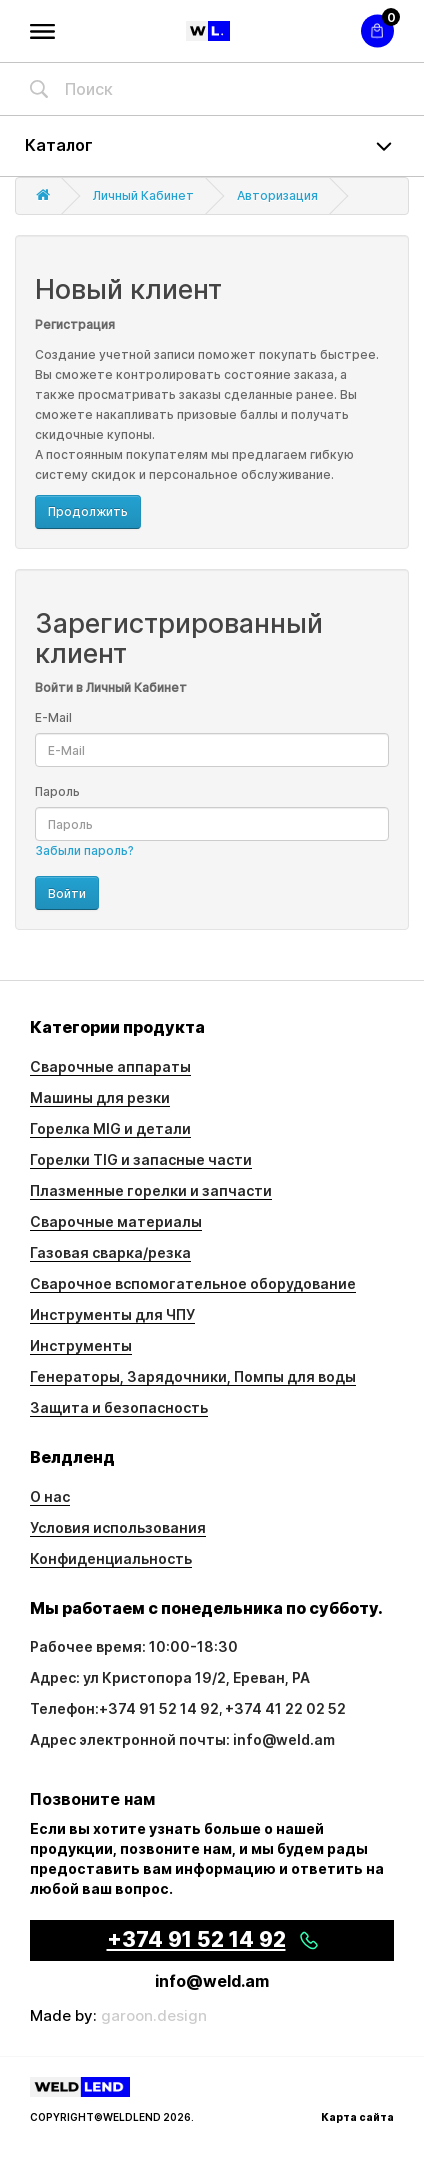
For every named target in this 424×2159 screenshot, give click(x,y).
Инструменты (81, 1345)
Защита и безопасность (119, 1407)
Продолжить (88, 511)
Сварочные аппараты (110, 1066)
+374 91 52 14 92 (159, 1708)
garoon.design (154, 2015)
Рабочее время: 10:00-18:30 (134, 1646)
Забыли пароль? (84, 850)
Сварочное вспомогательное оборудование (193, 1283)
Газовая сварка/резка (110, 1252)
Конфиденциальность (111, 1558)
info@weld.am (212, 1981)
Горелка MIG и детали (110, 1128)
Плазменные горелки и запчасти (151, 1190)
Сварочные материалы (116, 1221)
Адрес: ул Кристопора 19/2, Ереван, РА (170, 1677)
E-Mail (53, 717)
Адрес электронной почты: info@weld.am (182, 1739)
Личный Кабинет (143, 195)
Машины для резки (100, 1097)
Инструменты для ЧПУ (112, 1314)
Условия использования (118, 1527)
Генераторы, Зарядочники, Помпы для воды (193, 1376)
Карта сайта (357, 2117)
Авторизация (277, 195)
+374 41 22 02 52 (285, 1708)
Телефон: (64, 1708)
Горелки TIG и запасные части (141, 1159)
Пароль (57, 791)
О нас (50, 1496)
